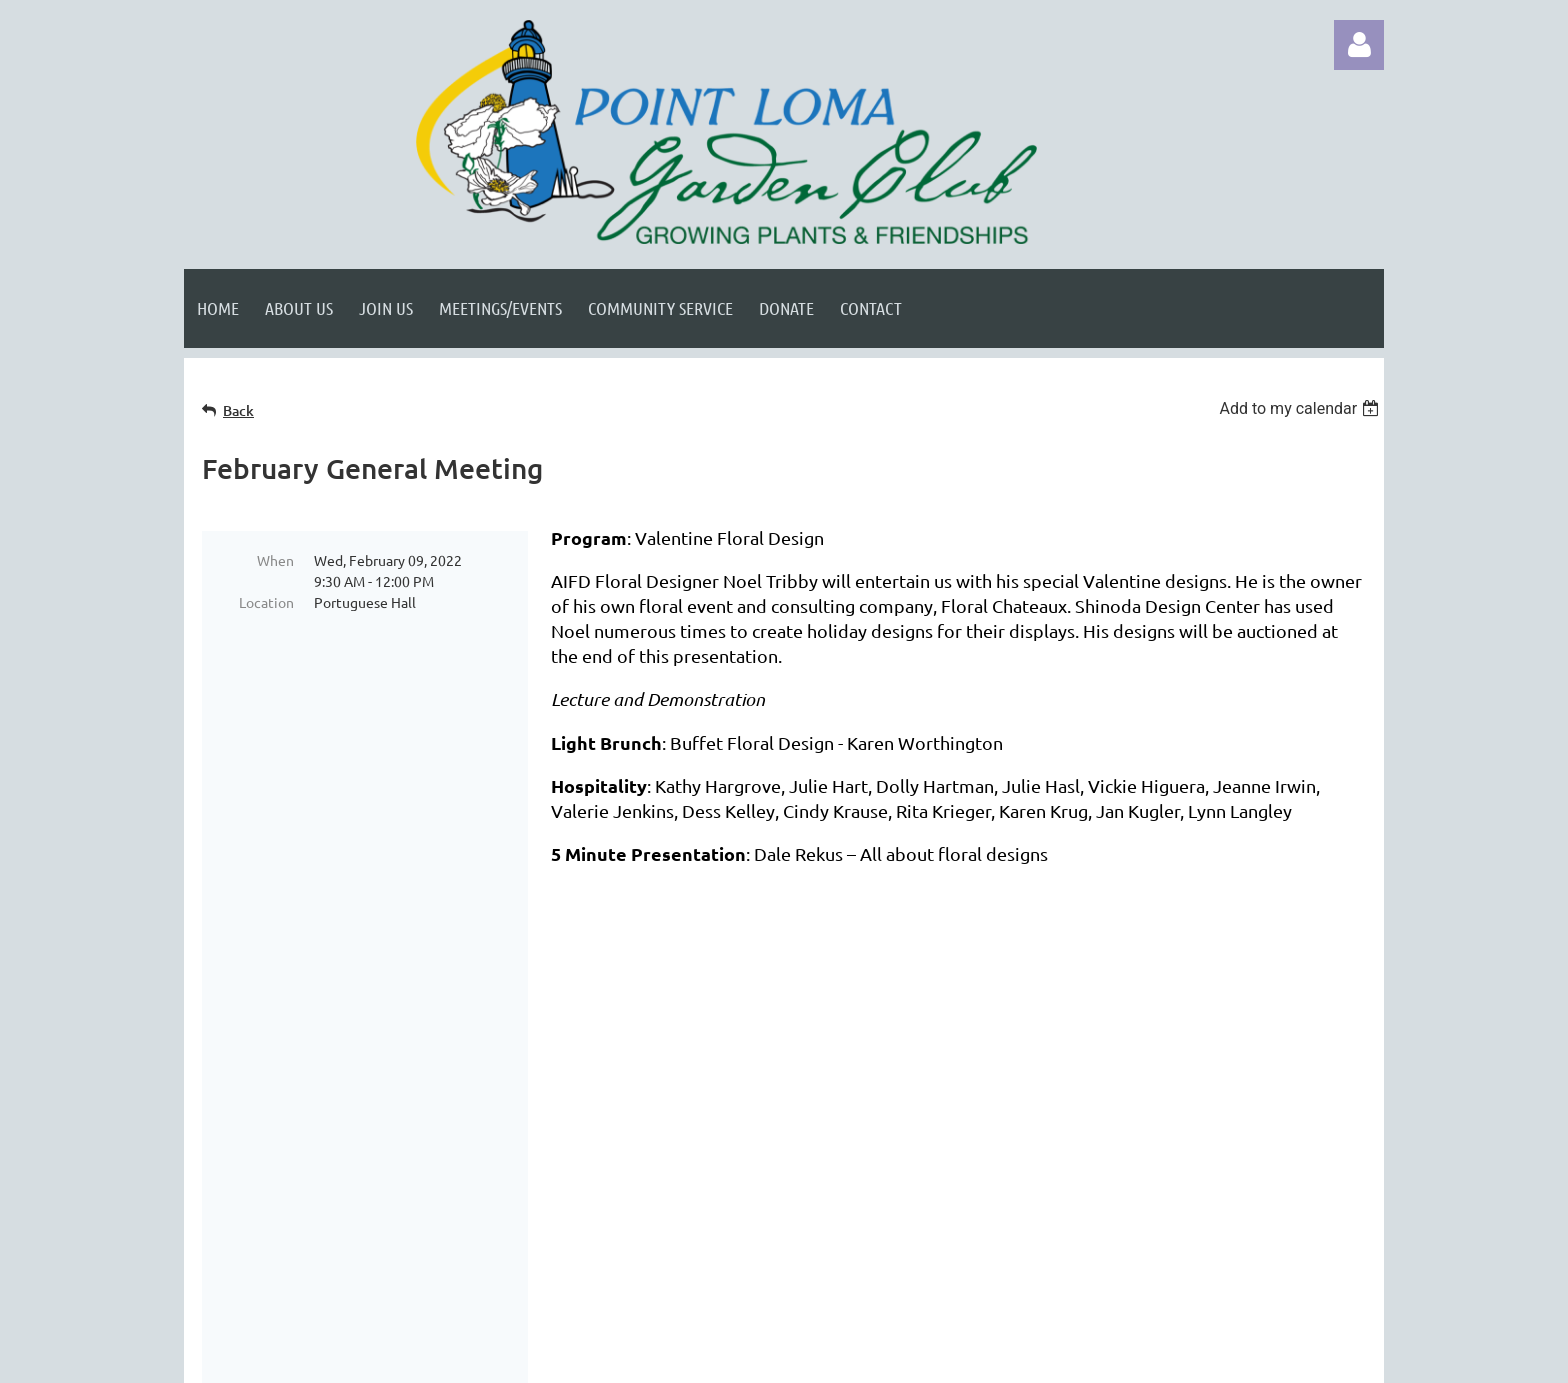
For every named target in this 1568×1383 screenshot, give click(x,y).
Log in (1359, 45)
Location (266, 602)
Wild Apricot (1145, 1357)
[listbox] (1301, 408)
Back (238, 410)
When (275, 560)
